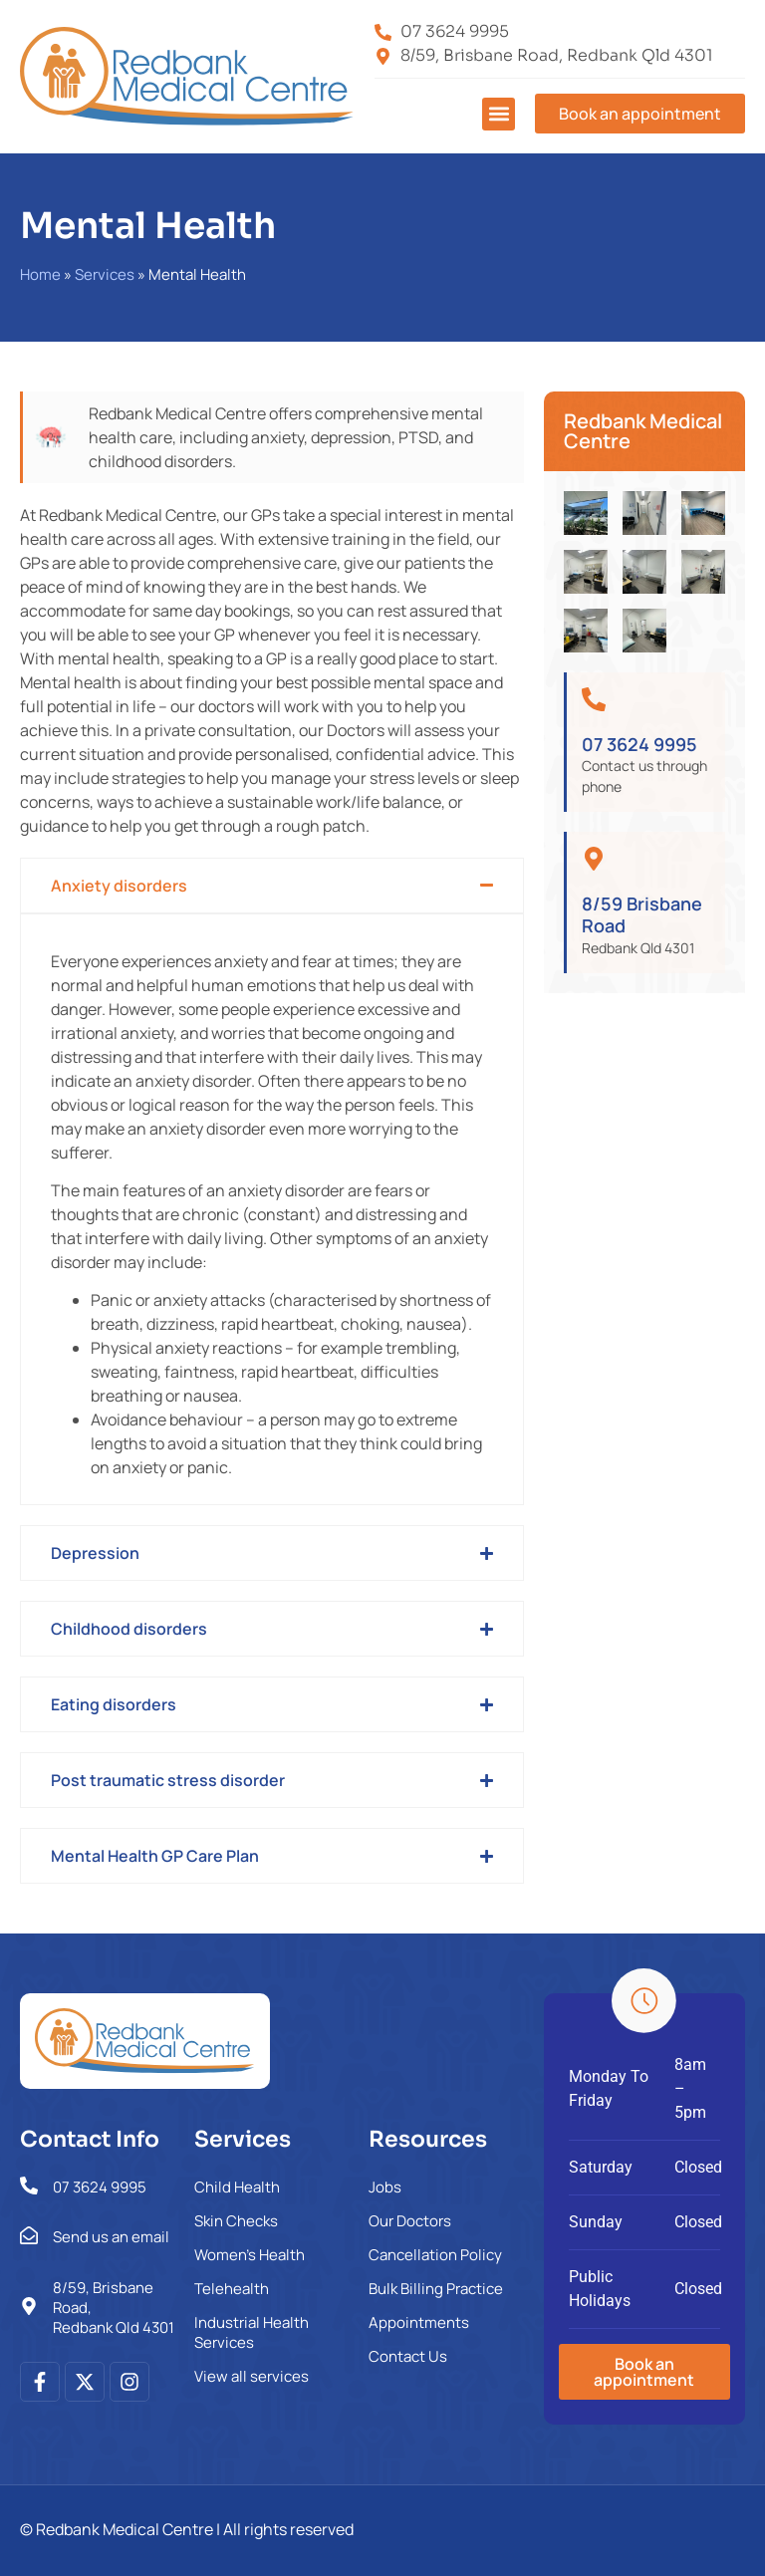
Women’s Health (249, 2254)
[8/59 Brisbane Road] (594, 859)
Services (104, 274)
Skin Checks (236, 2220)
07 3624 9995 (639, 744)
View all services (251, 2376)
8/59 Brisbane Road (642, 914)
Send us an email (111, 2236)
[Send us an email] (29, 2235)
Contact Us (408, 2356)
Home (40, 274)
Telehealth (231, 2288)
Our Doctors (410, 2220)
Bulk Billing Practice (436, 2288)
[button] (498, 114)
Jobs (385, 2187)
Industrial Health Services (251, 2332)
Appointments (419, 2322)
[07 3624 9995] (594, 699)
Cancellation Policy (435, 2254)
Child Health (237, 2187)
